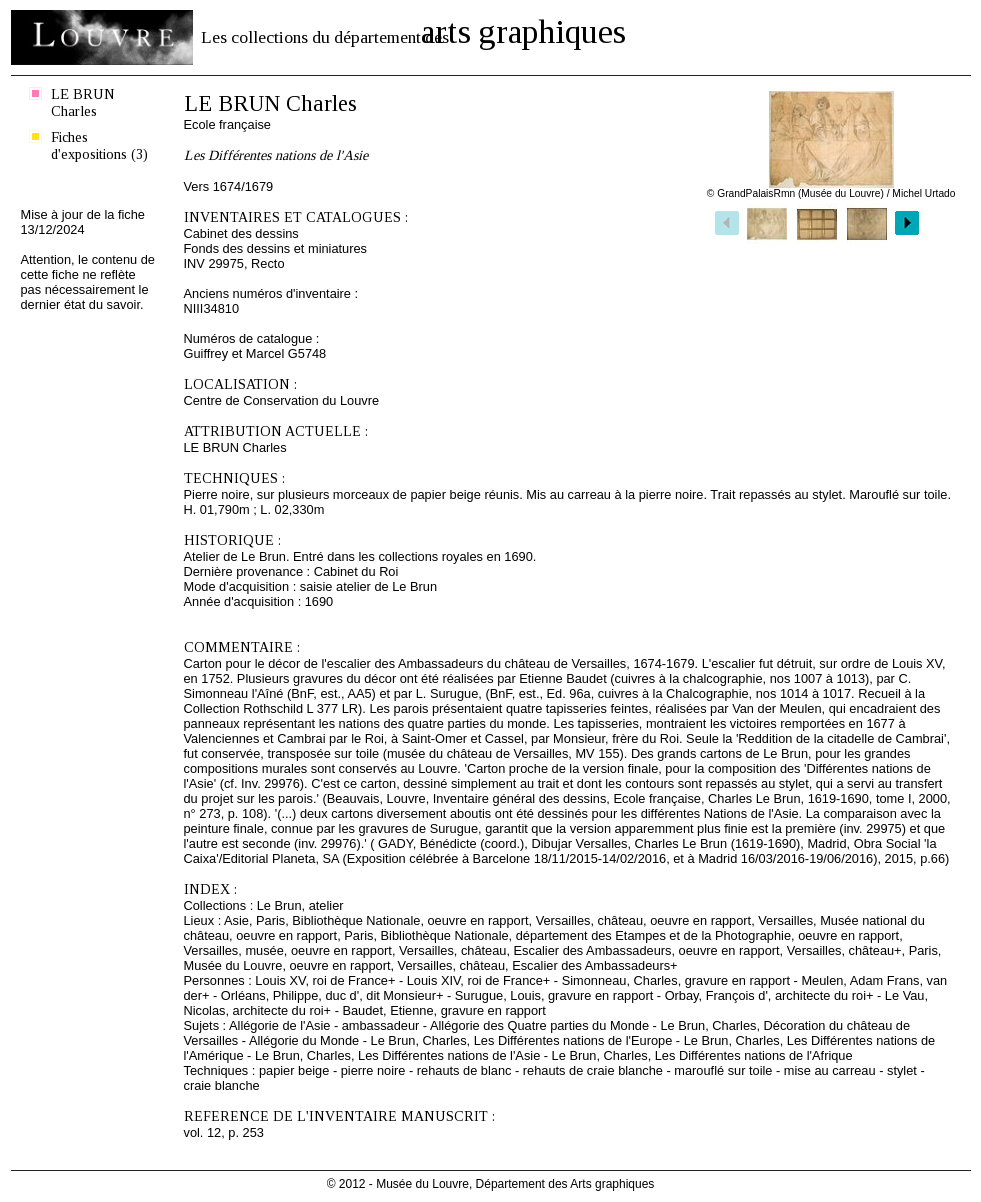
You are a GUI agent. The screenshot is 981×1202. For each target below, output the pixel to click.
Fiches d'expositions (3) (99, 145)
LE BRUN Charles (83, 102)
